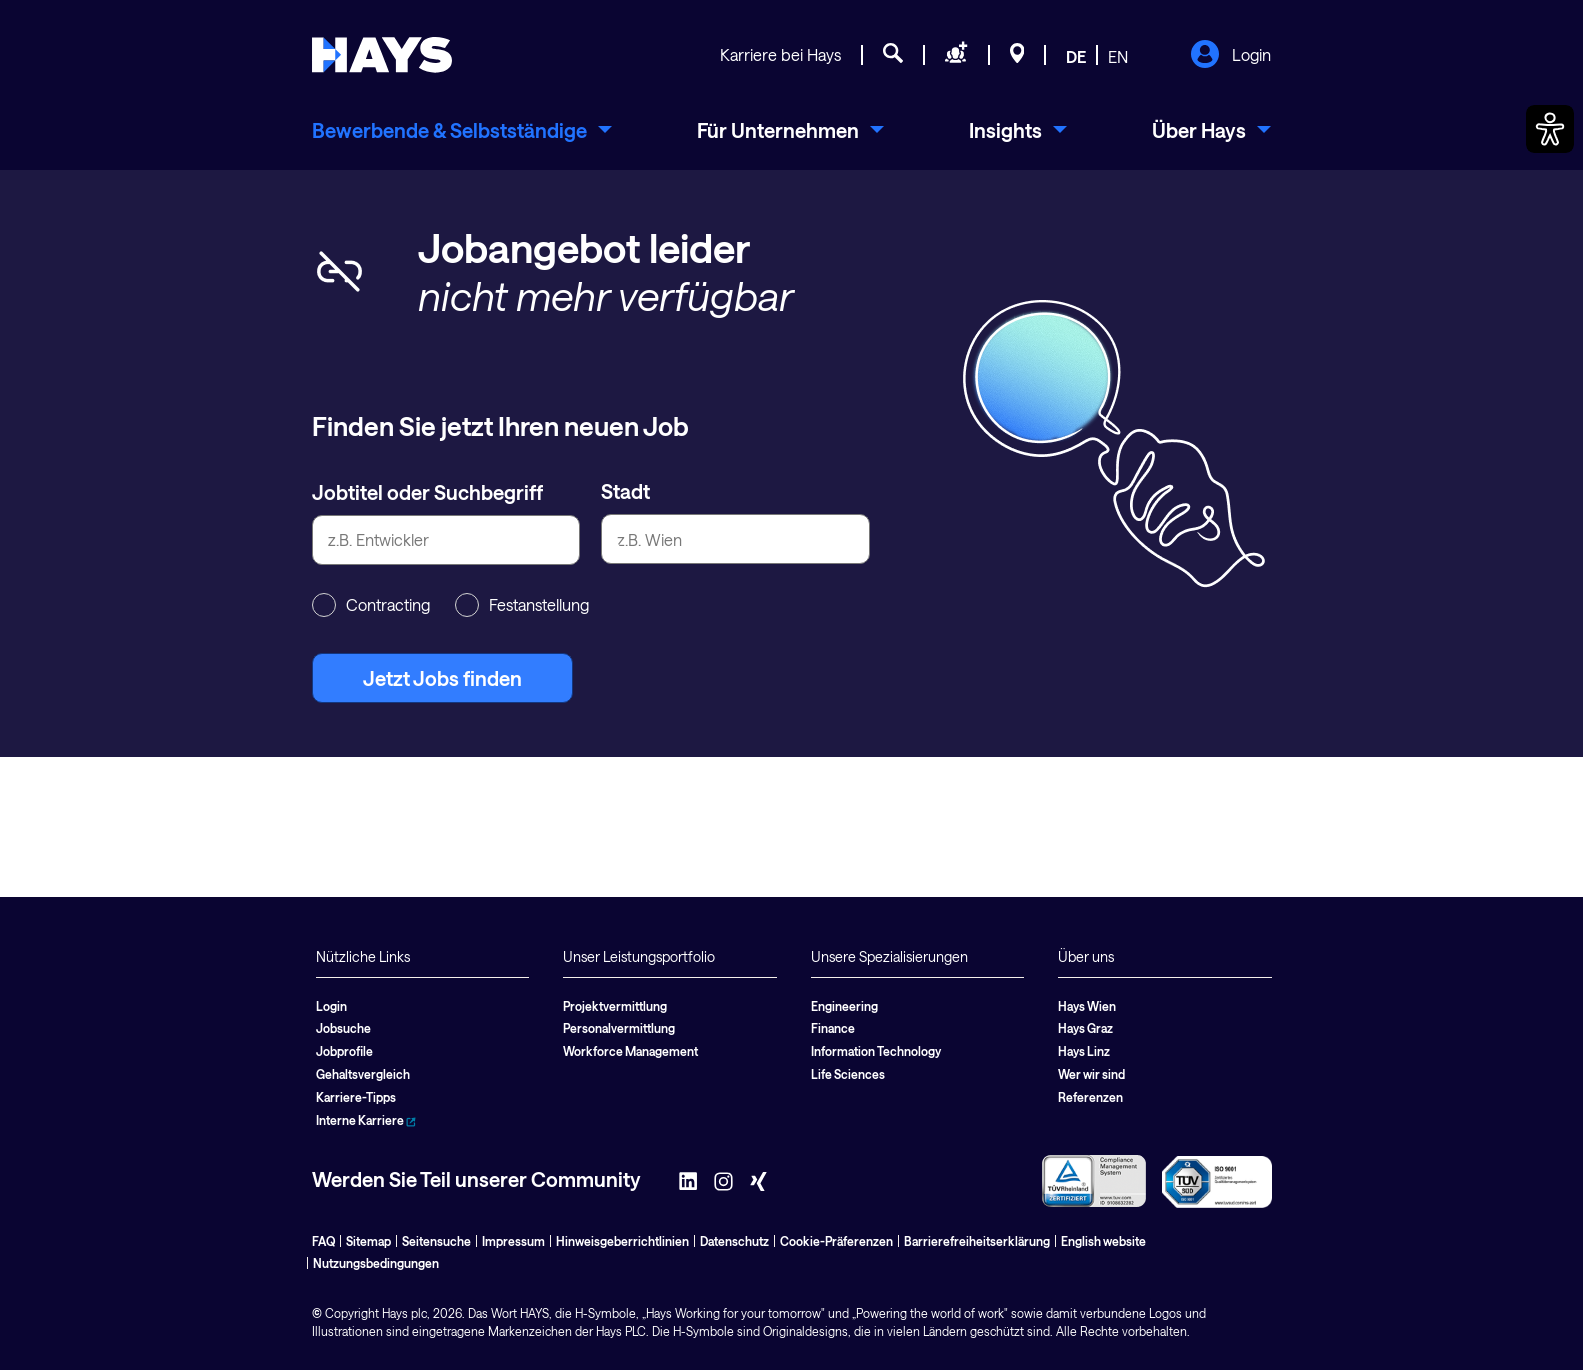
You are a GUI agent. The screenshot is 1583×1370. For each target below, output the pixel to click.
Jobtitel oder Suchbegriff (427, 492)
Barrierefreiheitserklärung (977, 1241)
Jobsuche (343, 1028)
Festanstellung (522, 605)
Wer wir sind (1091, 1074)
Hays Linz (1084, 1051)
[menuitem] (462, 130)
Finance (833, 1028)
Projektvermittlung (615, 1006)
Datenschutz (734, 1241)
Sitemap (368, 1241)
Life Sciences (848, 1074)
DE (1076, 56)
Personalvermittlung (619, 1028)
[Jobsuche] (893, 56)
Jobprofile (344, 1051)
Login (1230, 56)
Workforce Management (630, 1051)
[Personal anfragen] (956, 56)
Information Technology (876, 1051)
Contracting (371, 605)
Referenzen (1090, 1097)
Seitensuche (436, 1241)
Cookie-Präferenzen (836, 1241)
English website (1103, 1241)
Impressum (513, 1241)
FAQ (323, 1241)
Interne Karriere (366, 1120)
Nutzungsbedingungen (376, 1263)
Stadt (625, 491)
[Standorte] (1017, 56)
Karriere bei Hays (780, 54)
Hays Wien (1087, 1006)
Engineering (844, 1006)
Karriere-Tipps (356, 1097)
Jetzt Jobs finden (442, 678)
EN (1118, 56)
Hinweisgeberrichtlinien (622, 1241)
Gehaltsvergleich (363, 1074)
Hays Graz (1085, 1028)
